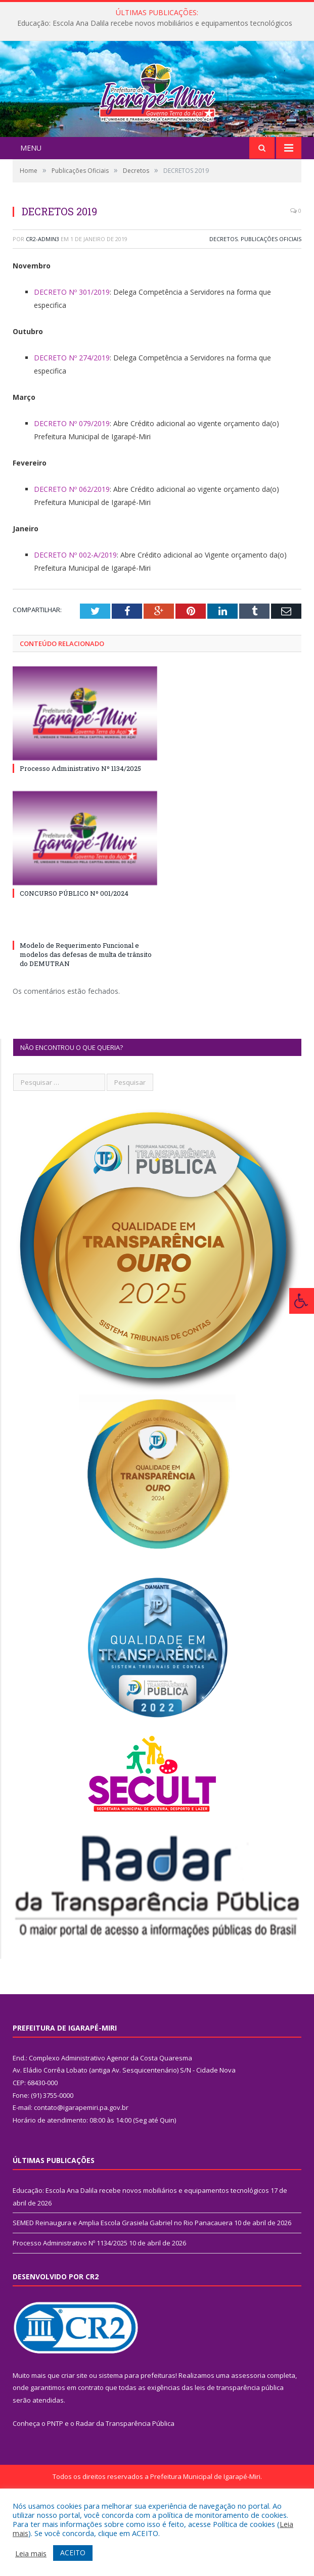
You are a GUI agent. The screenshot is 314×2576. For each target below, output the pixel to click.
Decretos (223, 299)
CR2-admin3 (42, 299)
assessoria (248, 2435)
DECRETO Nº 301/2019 (72, 352)
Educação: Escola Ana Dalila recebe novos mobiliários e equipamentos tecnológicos (154, 23)
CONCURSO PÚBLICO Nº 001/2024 (74, 953)
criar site (74, 2435)
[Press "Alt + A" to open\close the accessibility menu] (301, 1301)
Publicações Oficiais (271, 299)
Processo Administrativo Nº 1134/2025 (80, 829)
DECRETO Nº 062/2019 (72, 549)
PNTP (55, 2483)
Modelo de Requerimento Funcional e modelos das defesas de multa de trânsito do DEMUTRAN (86, 1014)
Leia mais (31, 2553)
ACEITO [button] (72, 2552)
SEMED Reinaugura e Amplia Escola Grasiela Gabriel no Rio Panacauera (123, 2283)
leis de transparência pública (239, 2448)
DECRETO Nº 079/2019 (72, 483)
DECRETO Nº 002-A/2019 (75, 615)
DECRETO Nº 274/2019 (72, 418)
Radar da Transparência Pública (125, 2483)
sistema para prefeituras (137, 2435)
